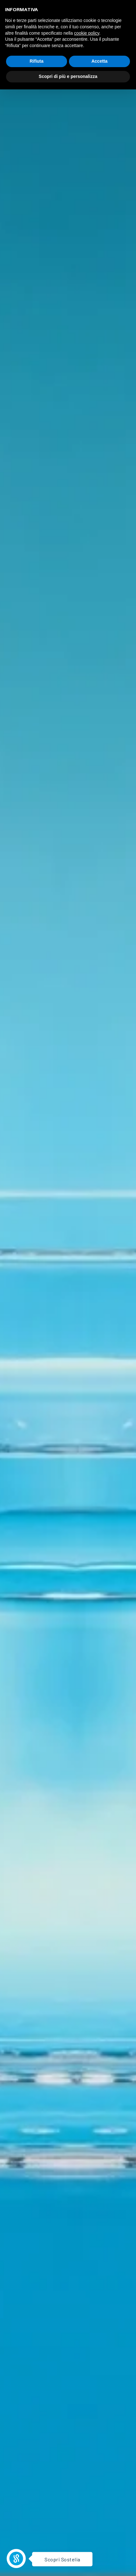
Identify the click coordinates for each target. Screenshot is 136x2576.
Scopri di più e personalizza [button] (68, 76)
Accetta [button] (100, 61)
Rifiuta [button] (37, 61)
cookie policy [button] (86, 33)
